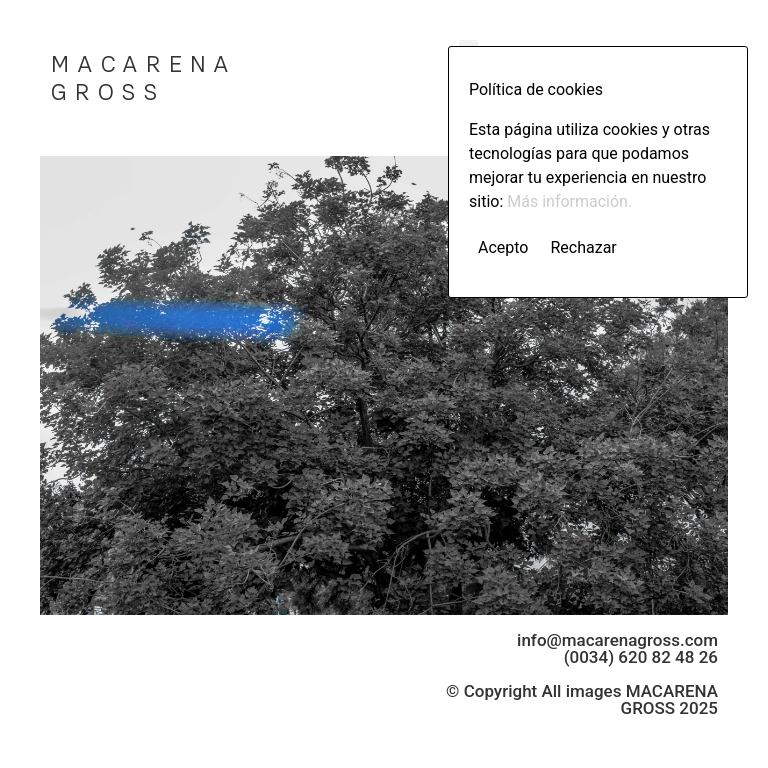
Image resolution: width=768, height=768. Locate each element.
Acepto (503, 247)
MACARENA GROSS (143, 78)
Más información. (569, 201)
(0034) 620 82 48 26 (641, 657)
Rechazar (583, 247)
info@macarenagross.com (617, 640)
